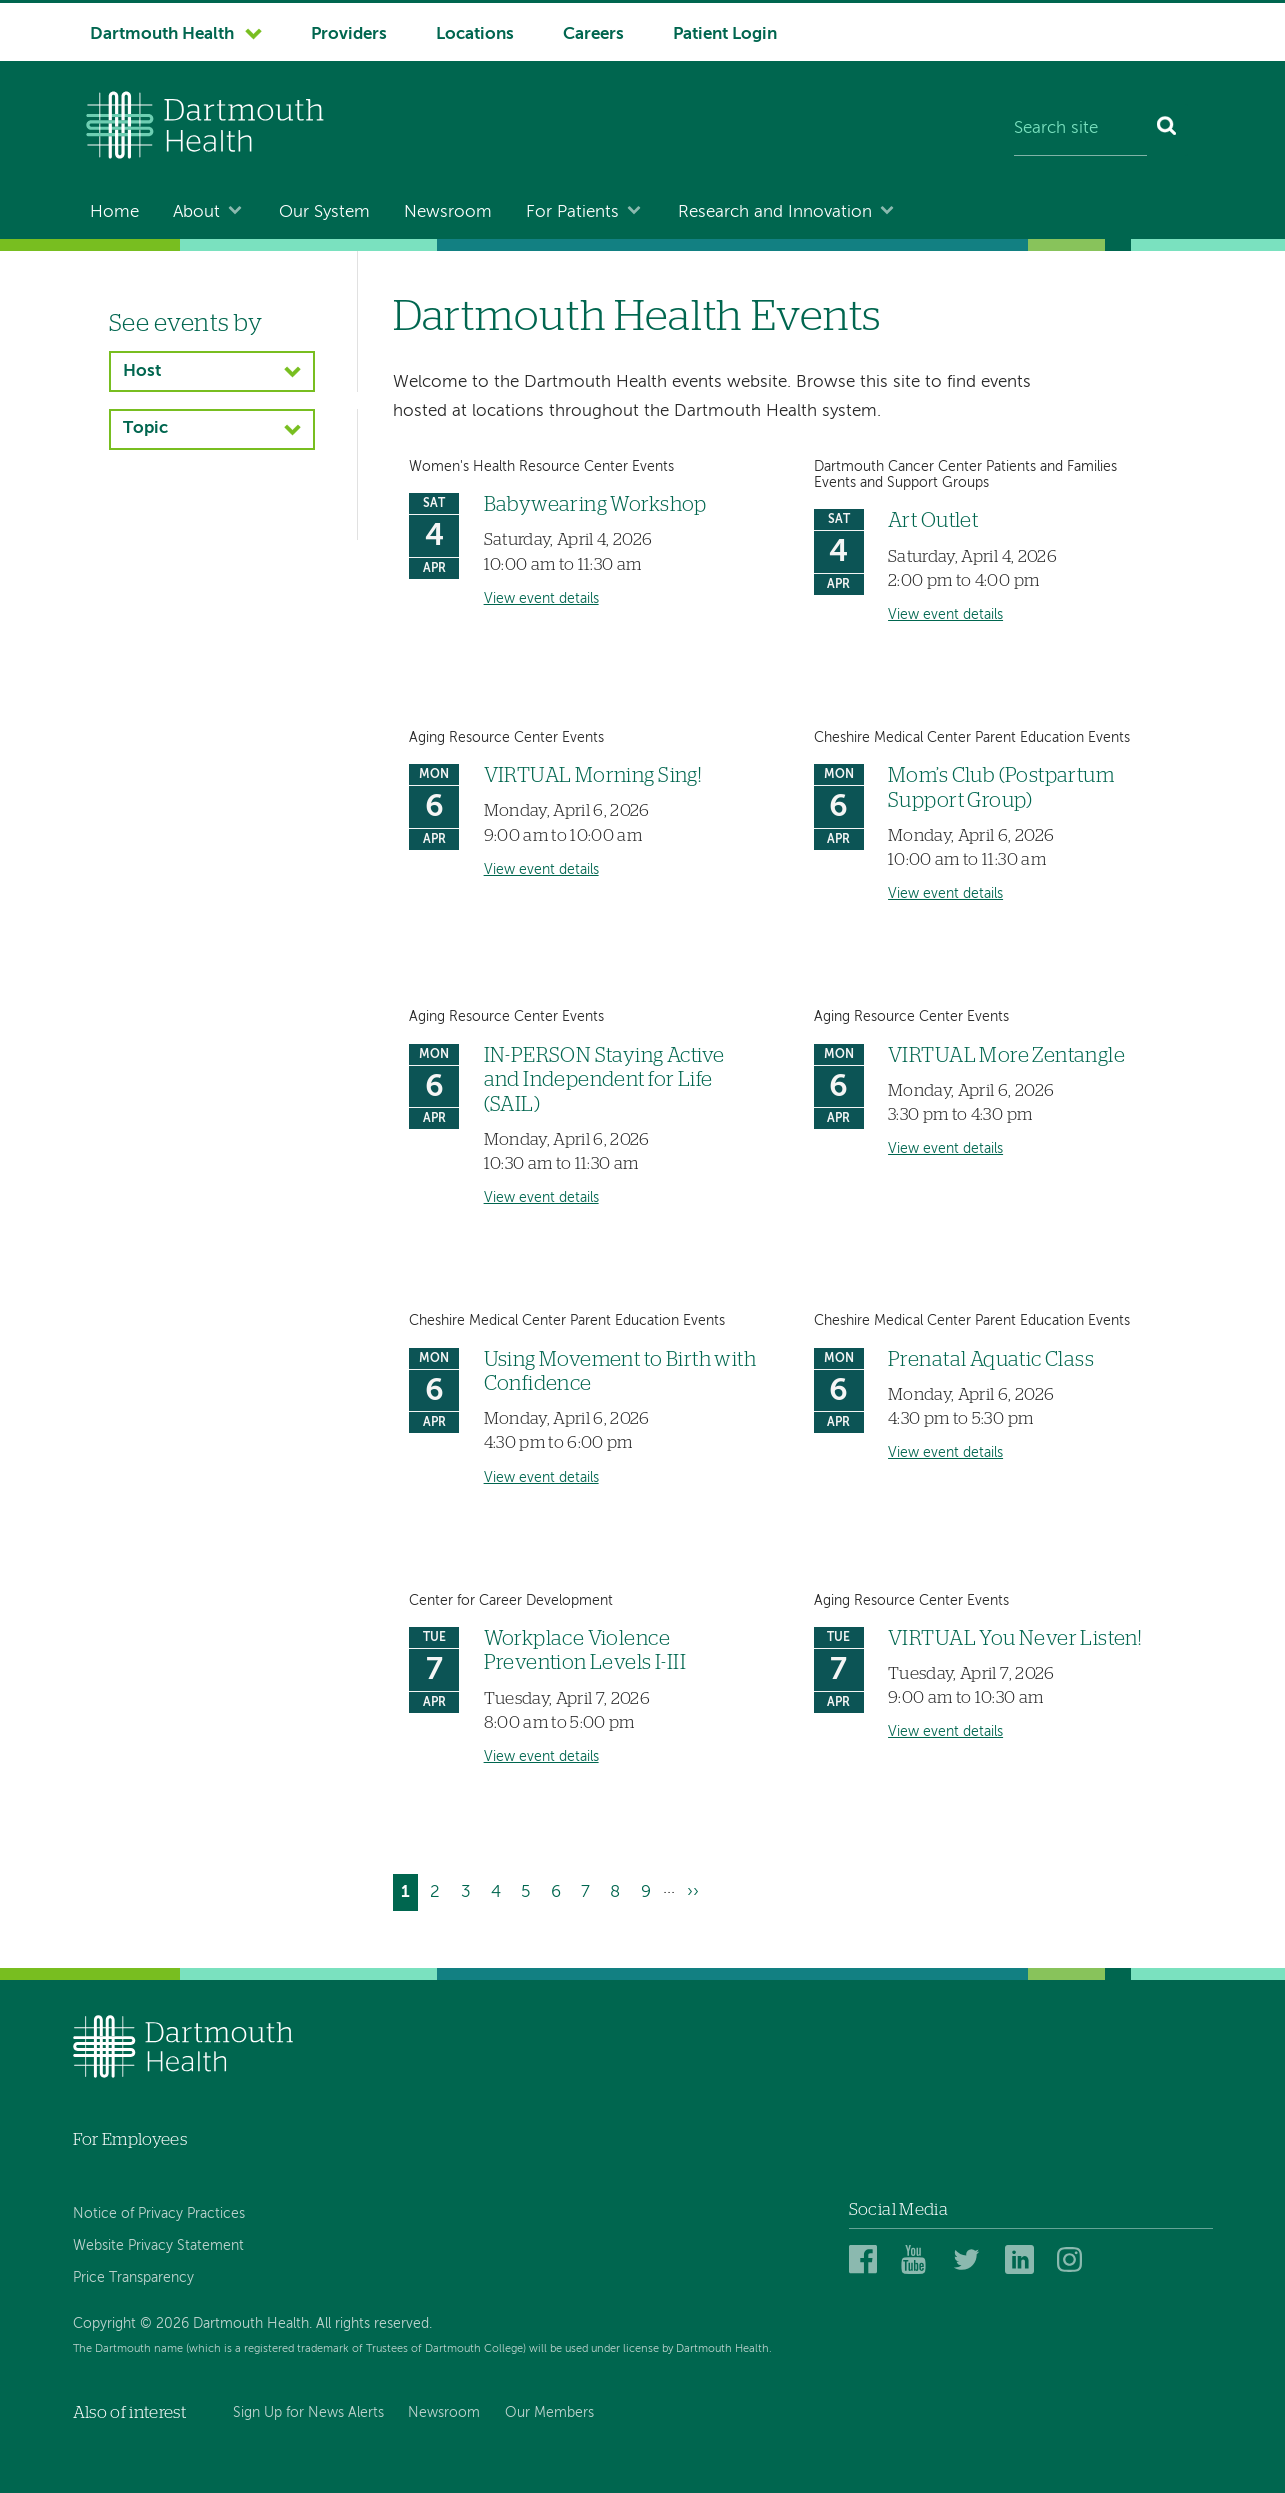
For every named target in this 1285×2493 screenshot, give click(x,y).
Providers (349, 34)
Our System (324, 212)
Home (114, 212)
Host (142, 371)
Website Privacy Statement (158, 2246)
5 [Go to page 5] (529, 1889)
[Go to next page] (693, 1892)
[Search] (1167, 130)
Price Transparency (133, 2278)
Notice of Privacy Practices (159, 2214)
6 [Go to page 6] (560, 1889)
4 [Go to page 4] (500, 1889)
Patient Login (725, 34)
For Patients (572, 212)
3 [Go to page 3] (470, 1889)
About (196, 212)
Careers (593, 34)
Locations (475, 34)
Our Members (549, 2413)
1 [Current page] (409, 1894)
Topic (145, 428)
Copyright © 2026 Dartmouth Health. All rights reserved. (252, 2324)
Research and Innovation (775, 212)
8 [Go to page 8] (619, 1889)
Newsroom (448, 212)
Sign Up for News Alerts (308, 2413)
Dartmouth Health (162, 34)
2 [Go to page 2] (439, 1889)
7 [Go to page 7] (589, 1889)
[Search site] (1080, 130)
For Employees (130, 2139)
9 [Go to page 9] (650, 1889)
